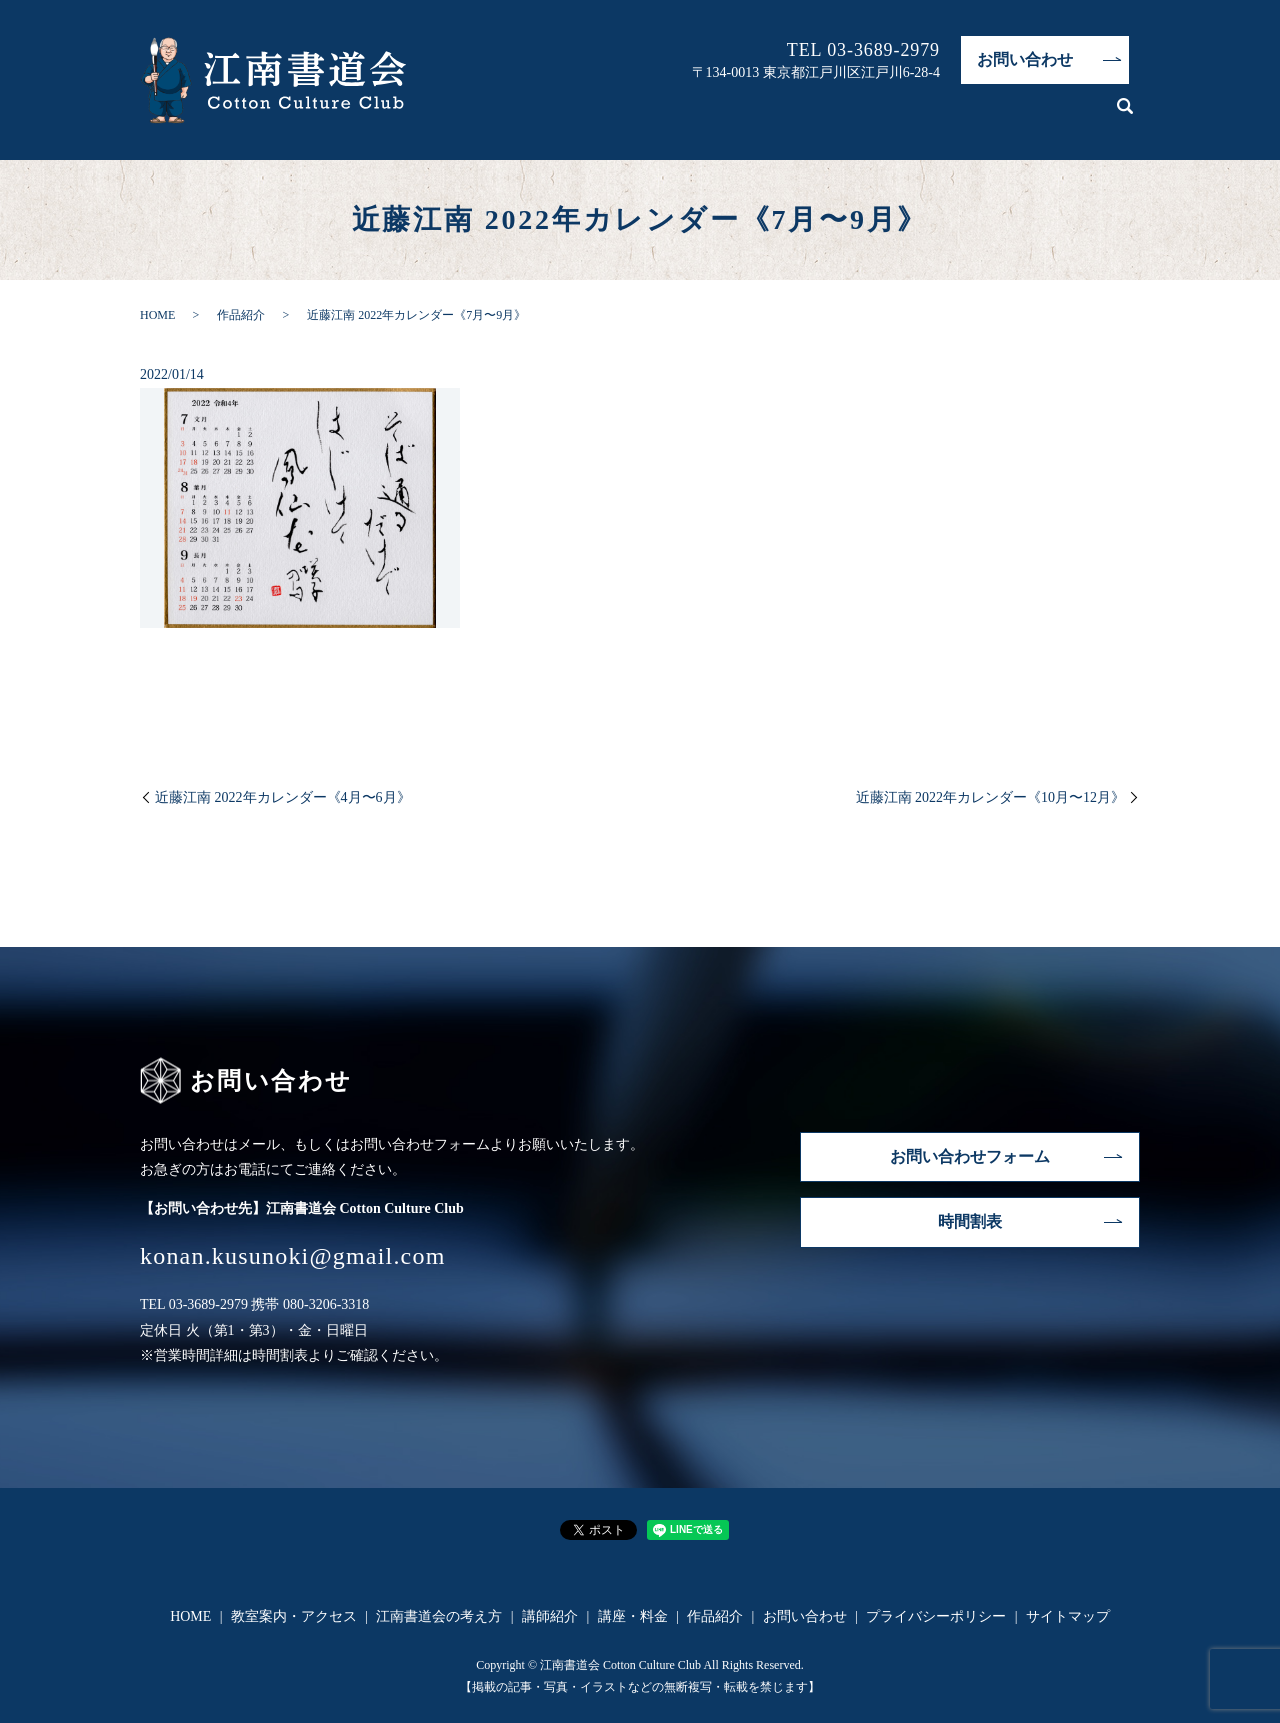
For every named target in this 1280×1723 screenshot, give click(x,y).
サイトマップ (1068, 1616)
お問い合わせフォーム (970, 1156)
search (1125, 116)
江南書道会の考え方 (816, 115)
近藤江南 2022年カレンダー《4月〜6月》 (283, 797)
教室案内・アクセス (676, 115)
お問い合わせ (1025, 59)
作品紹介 (1075, 115)
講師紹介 (921, 115)
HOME (577, 115)
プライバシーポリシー (936, 1616)
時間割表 (970, 1221)
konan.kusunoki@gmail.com (293, 1256)
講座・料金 (998, 115)
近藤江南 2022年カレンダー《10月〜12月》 (991, 797)
